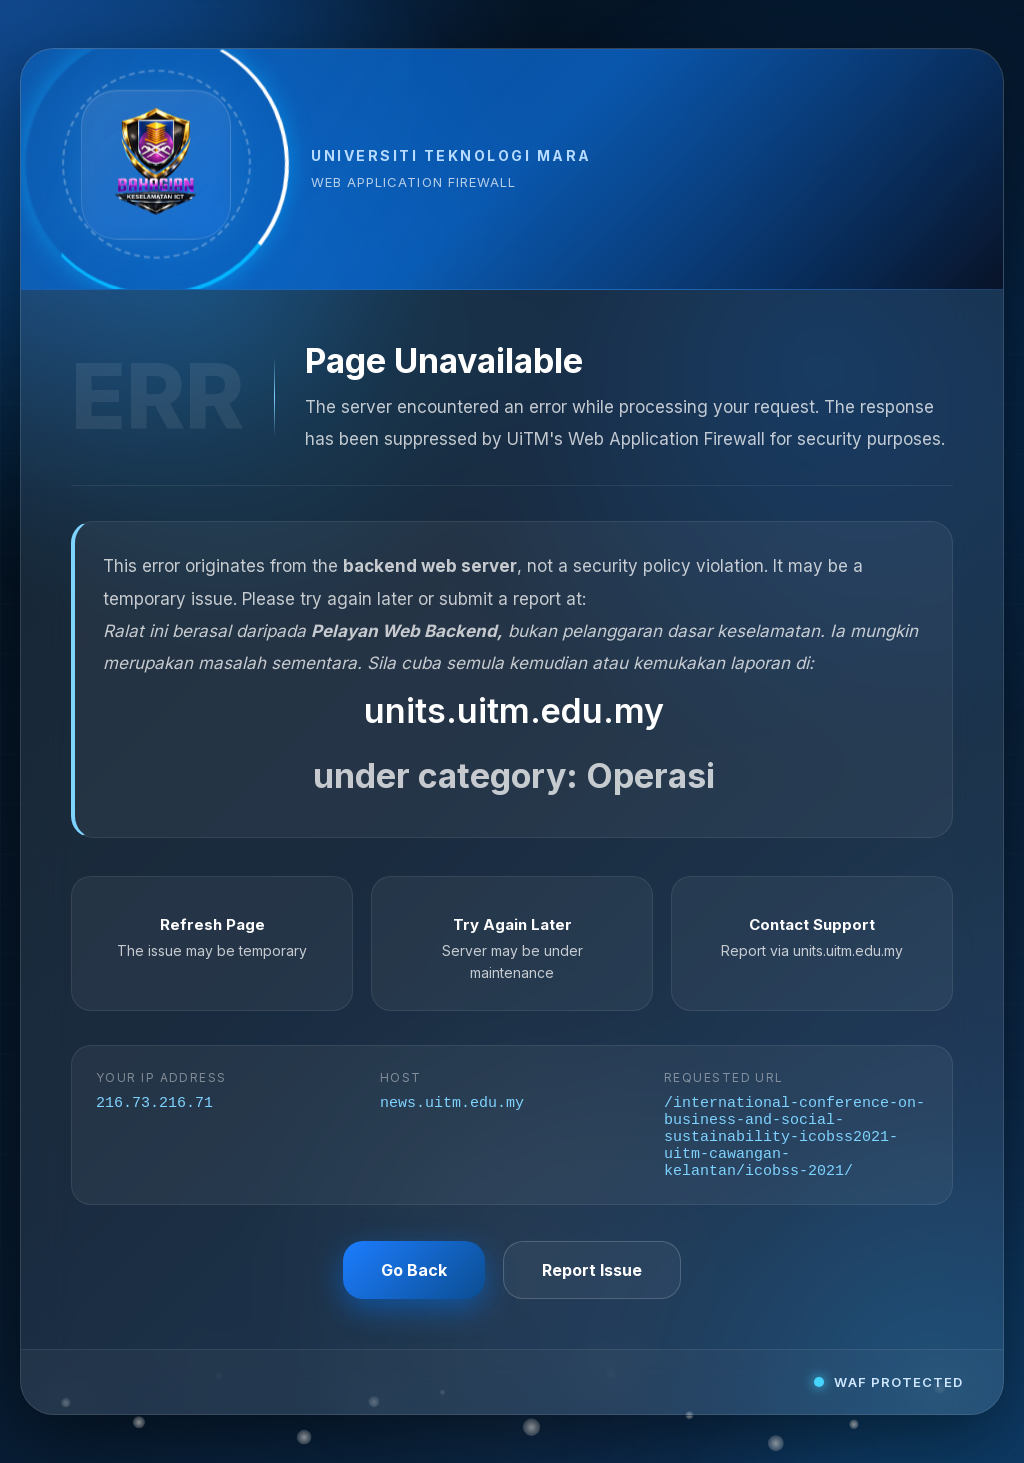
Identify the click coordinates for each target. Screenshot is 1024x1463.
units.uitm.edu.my (514, 703)
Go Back (414, 1278)
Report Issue (592, 1278)
